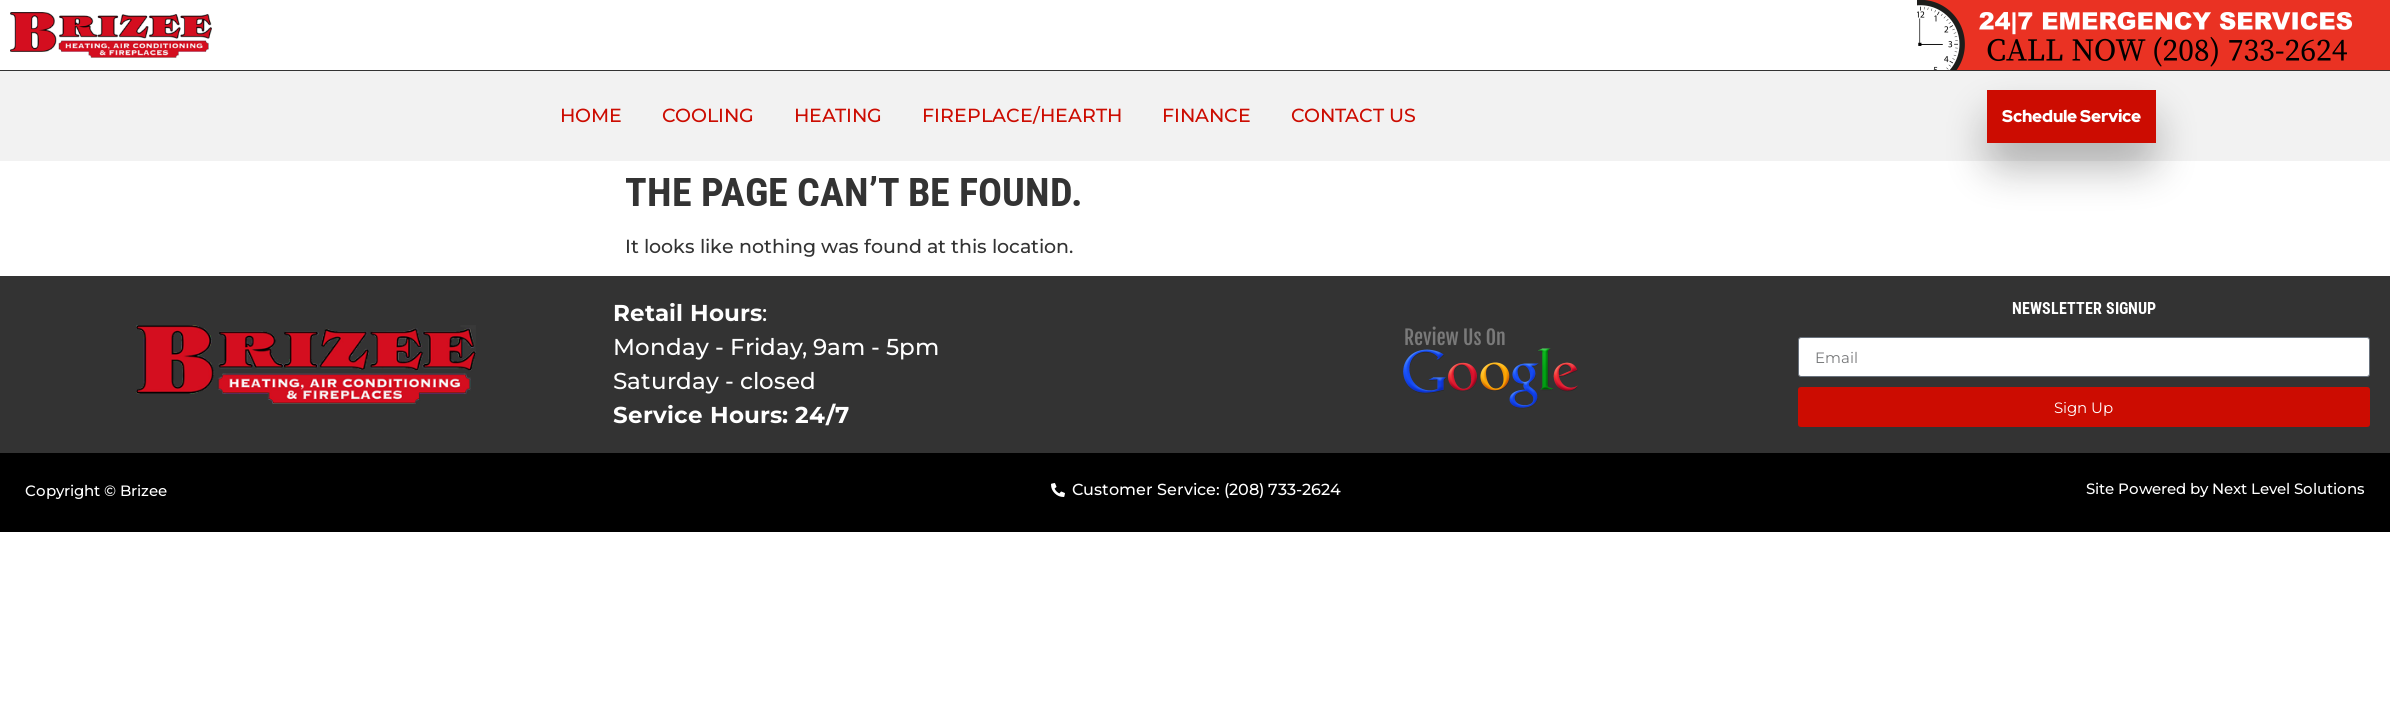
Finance (1206, 115)
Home (591, 115)
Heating (838, 115)
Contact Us (1353, 115)
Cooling (708, 115)
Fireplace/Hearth (1022, 115)
